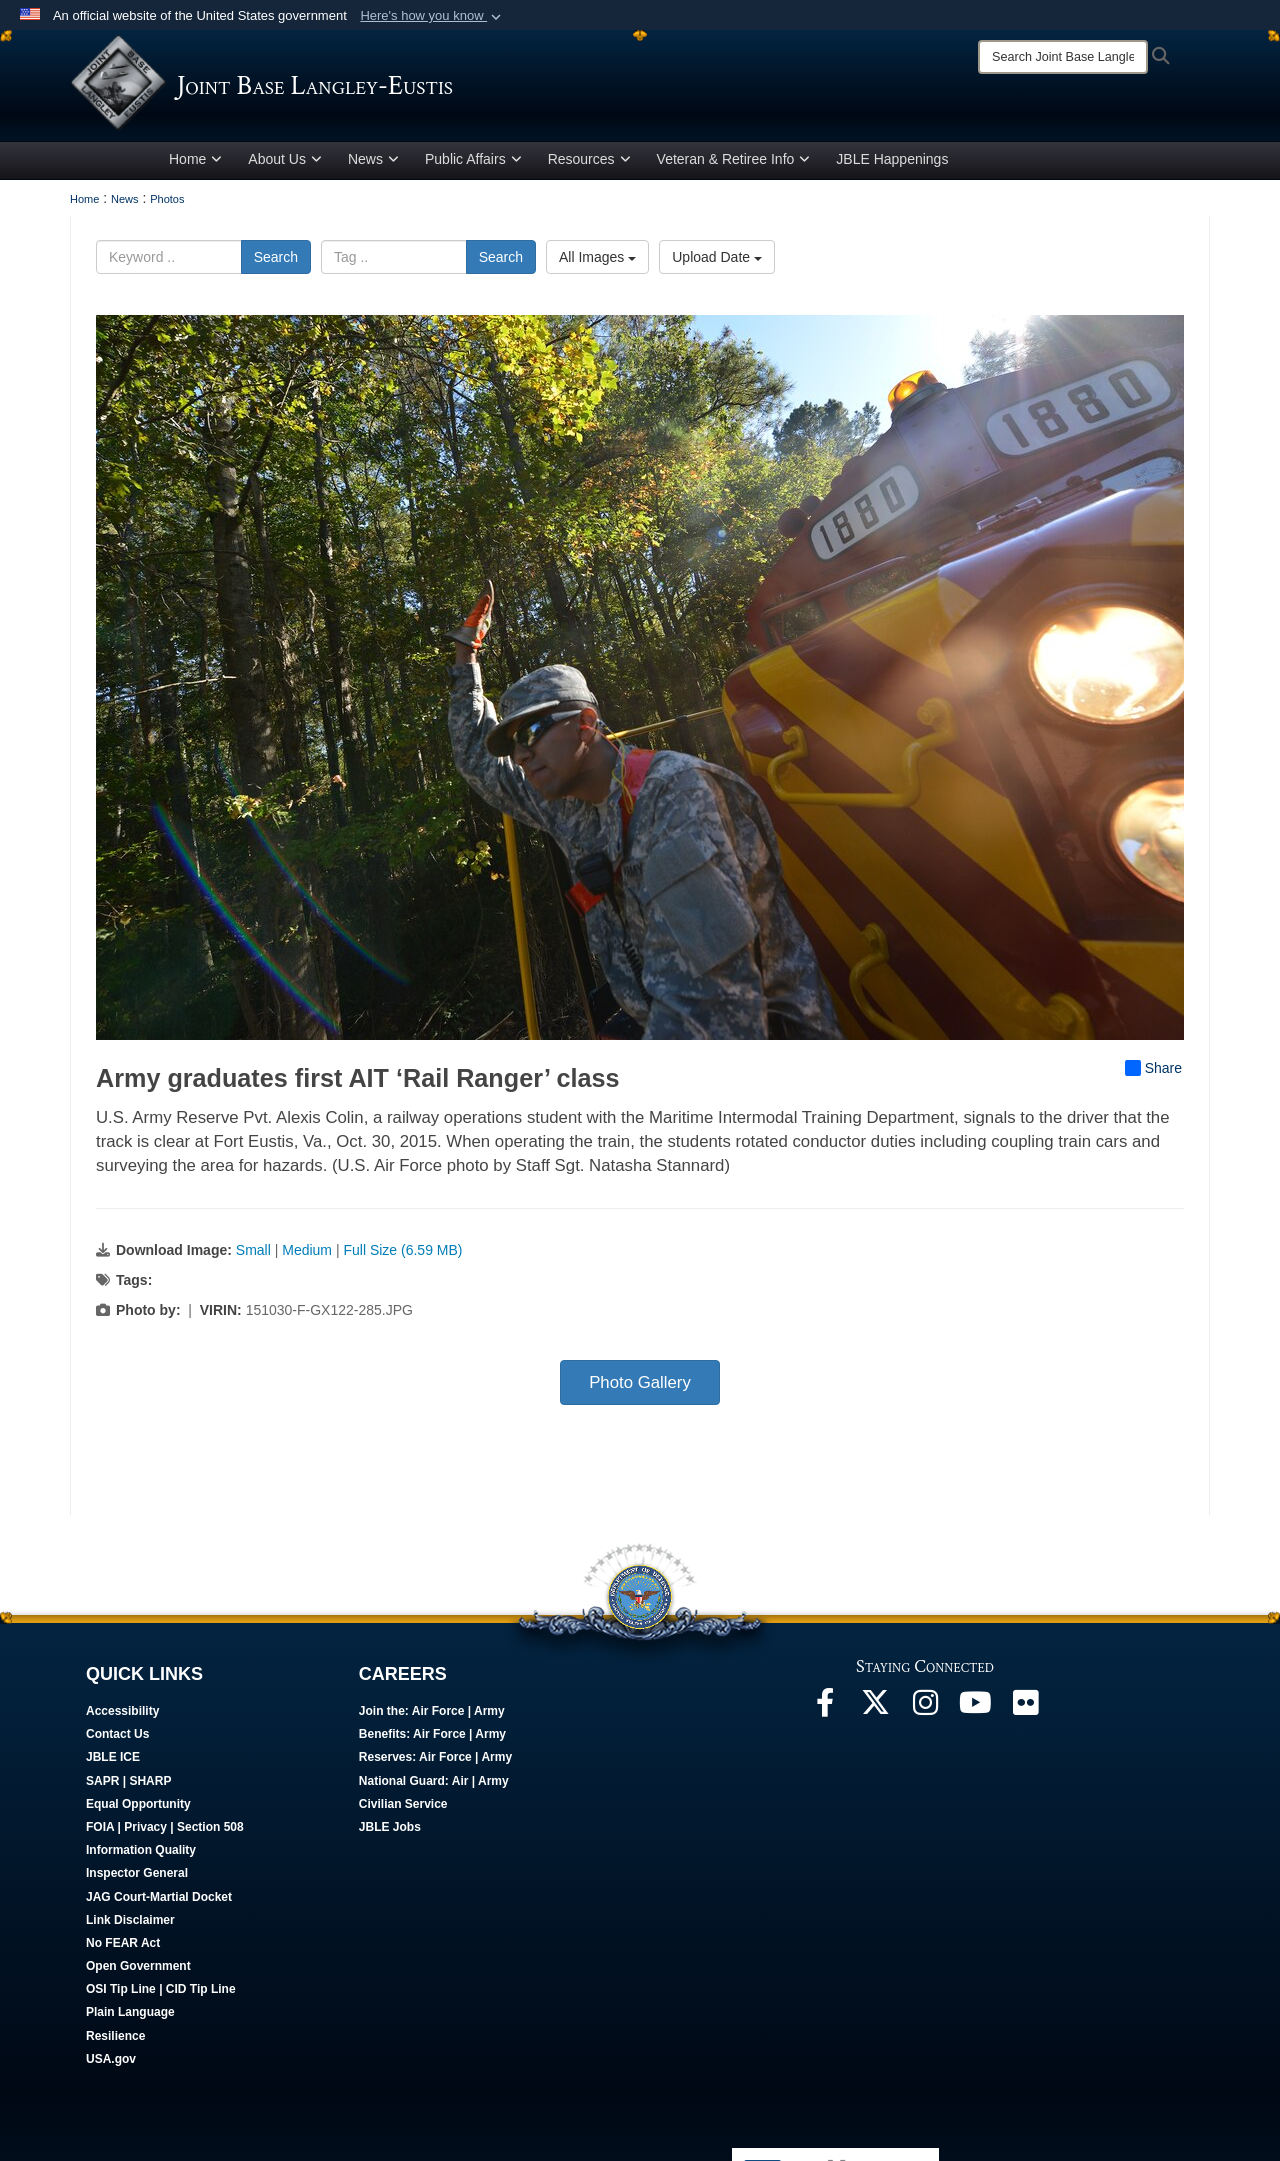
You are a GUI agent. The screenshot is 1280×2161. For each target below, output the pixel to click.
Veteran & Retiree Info (734, 163)
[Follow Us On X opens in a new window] (875, 1712)
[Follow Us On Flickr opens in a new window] (1025, 1712)
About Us (285, 163)
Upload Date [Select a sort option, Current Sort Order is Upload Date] (717, 261)
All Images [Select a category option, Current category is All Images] (597, 261)
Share (1153, 1072)
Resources (589, 163)
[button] (432, 16)
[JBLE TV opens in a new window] (975, 1712)
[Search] (1063, 57)
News (373, 163)
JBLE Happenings (892, 163)
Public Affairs (473, 163)
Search (276, 261)
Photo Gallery (640, 1386)
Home (195, 163)
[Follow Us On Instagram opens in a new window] (925, 1712)
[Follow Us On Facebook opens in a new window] (825, 1712)
